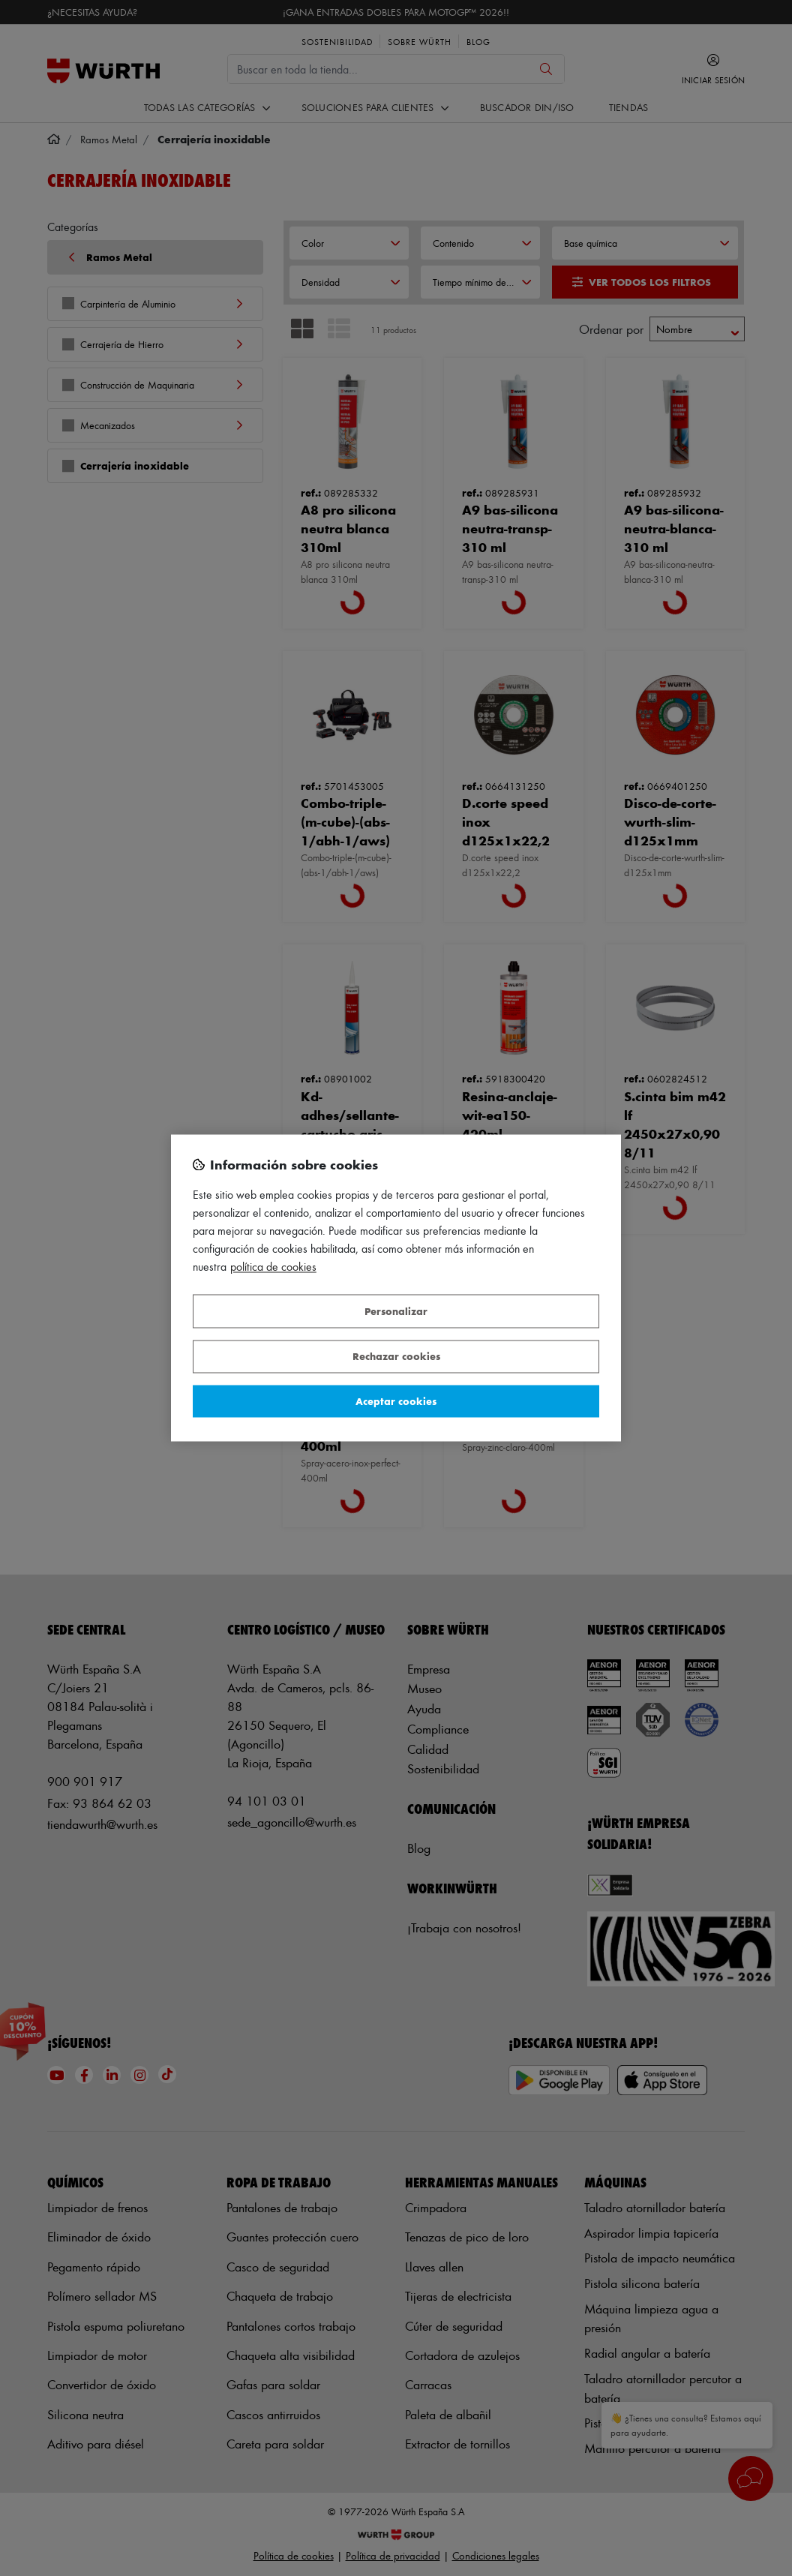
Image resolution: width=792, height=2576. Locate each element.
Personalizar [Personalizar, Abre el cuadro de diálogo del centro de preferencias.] (396, 1311)
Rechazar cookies (396, 1356)
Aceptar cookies (396, 1401)
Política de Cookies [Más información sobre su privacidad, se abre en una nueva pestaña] (273, 1267)
